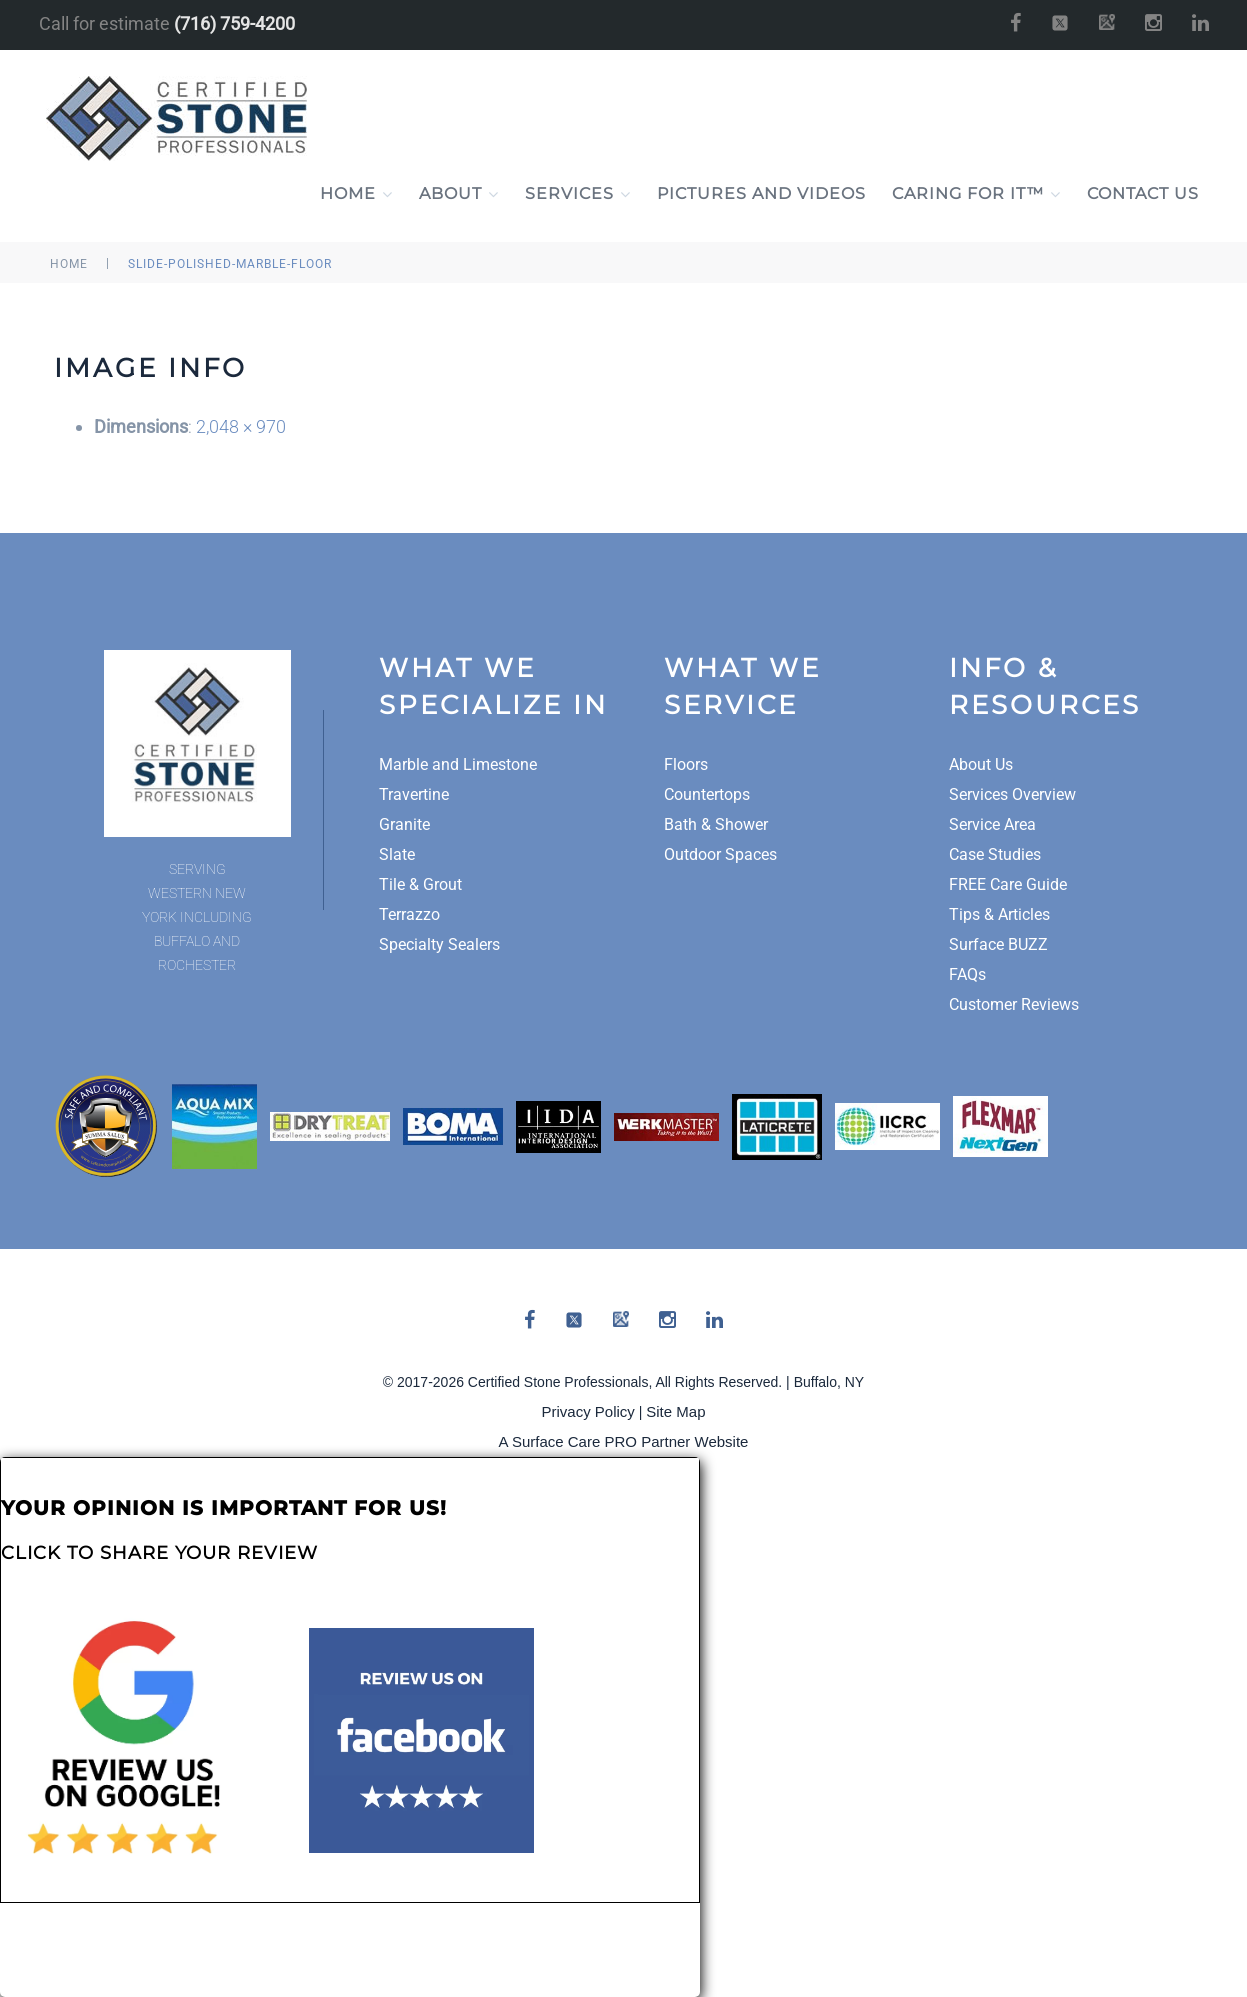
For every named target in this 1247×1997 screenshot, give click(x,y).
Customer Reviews (1014, 1004)
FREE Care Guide (1008, 884)
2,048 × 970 (241, 426)
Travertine (414, 794)
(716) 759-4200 (234, 23)
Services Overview (1012, 794)
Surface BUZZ (998, 944)
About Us (981, 764)
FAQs (967, 974)
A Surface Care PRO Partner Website (624, 1441)
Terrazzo (409, 914)
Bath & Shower (716, 824)
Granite (404, 824)
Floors (686, 764)
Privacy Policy (588, 1411)
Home (356, 194)
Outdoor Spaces (720, 854)
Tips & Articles (999, 914)
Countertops (707, 794)
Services (578, 194)
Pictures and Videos (761, 193)
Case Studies (995, 854)
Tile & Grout (420, 884)
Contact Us (1143, 193)
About (459, 194)
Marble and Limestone (458, 764)
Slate (397, 854)
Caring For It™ (976, 194)
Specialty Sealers (439, 944)
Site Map (675, 1411)
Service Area (992, 824)
